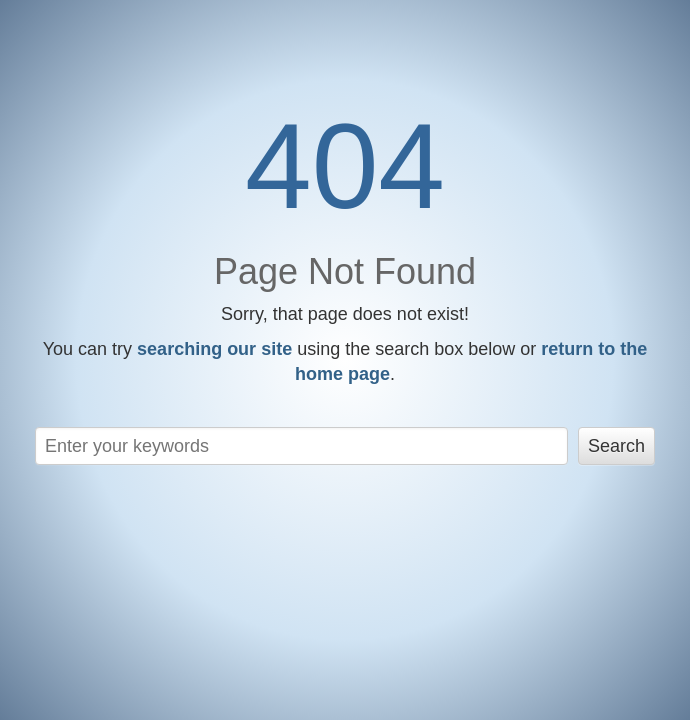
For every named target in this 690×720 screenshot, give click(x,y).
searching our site (214, 349)
